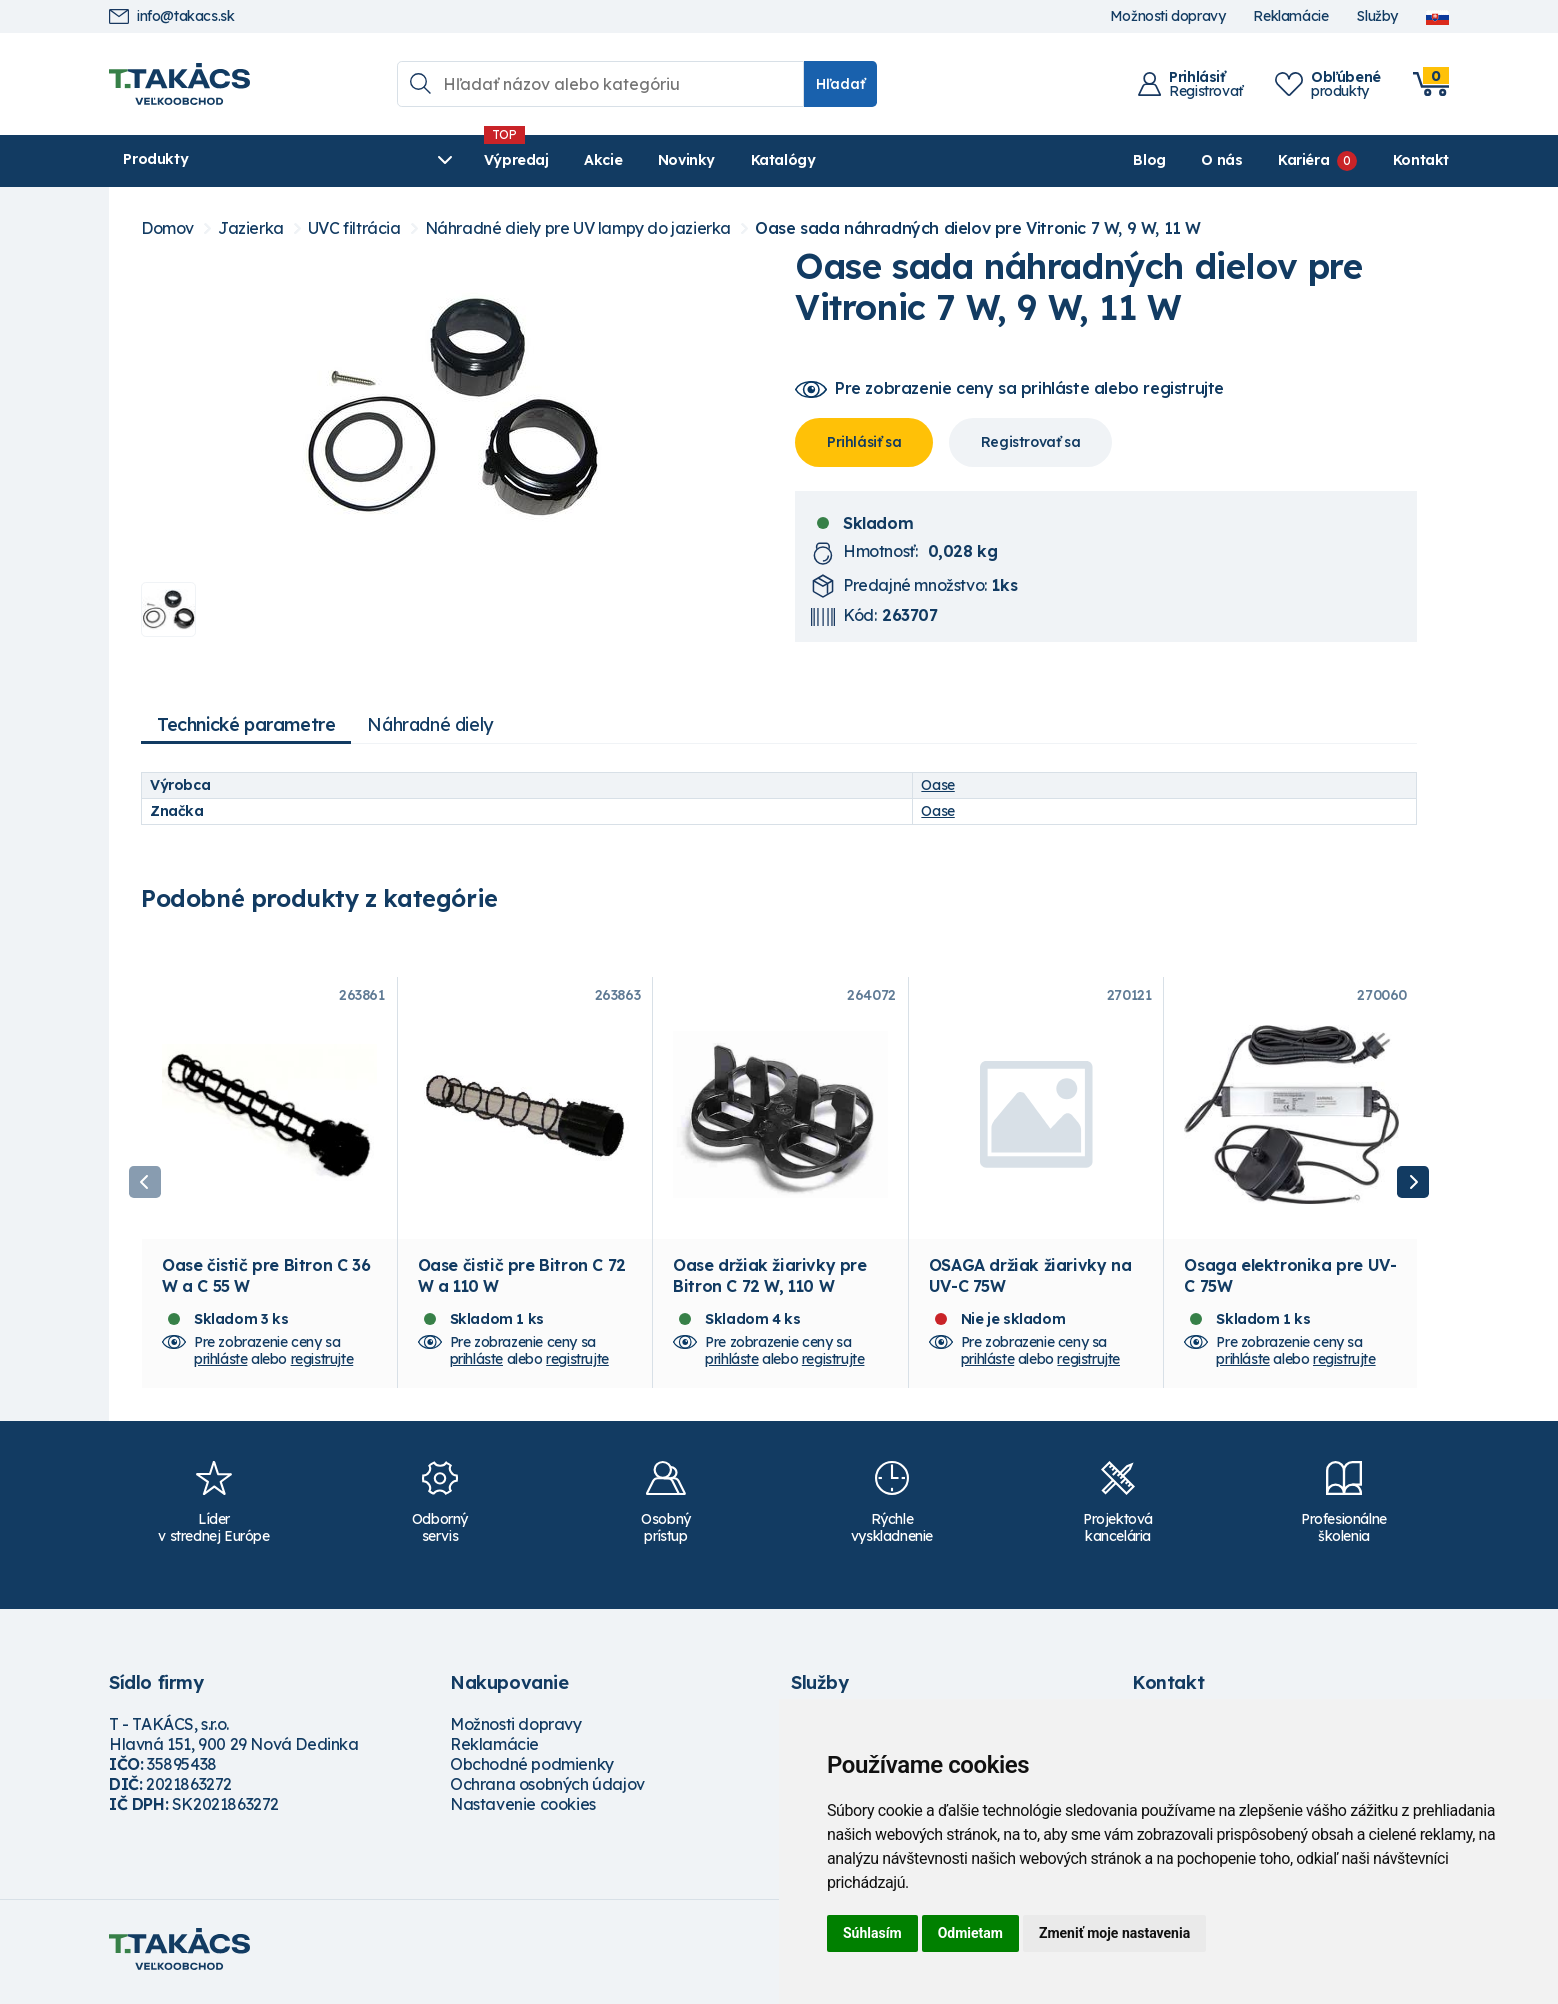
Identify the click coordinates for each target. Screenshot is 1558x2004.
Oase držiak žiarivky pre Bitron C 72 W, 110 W (769, 1281)
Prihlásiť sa (864, 442)
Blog (1149, 160)
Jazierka (251, 228)
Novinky (583, 160)
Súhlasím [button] (872, 1933)
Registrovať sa (1030, 442)
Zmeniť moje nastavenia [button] (1114, 1933)
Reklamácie (1290, 16)
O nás (1221, 160)
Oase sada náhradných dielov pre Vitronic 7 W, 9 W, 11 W (978, 228)
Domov (167, 228)
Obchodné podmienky (532, 1770)
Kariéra (1303, 160)
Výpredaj (413, 160)
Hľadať (840, 84)
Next (1413, 1186)
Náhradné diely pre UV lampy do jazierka (578, 228)
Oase (937, 785)
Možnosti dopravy (1168, 16)
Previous (145, 1186)
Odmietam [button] (970, 1933)
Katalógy (680, 160)
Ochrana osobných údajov (547, 1790)
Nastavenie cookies (523, 1810)
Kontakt (1421, 160)
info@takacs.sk (171, 16)
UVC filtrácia (354, 228)
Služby (1377, 16)
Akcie (500, 160)
